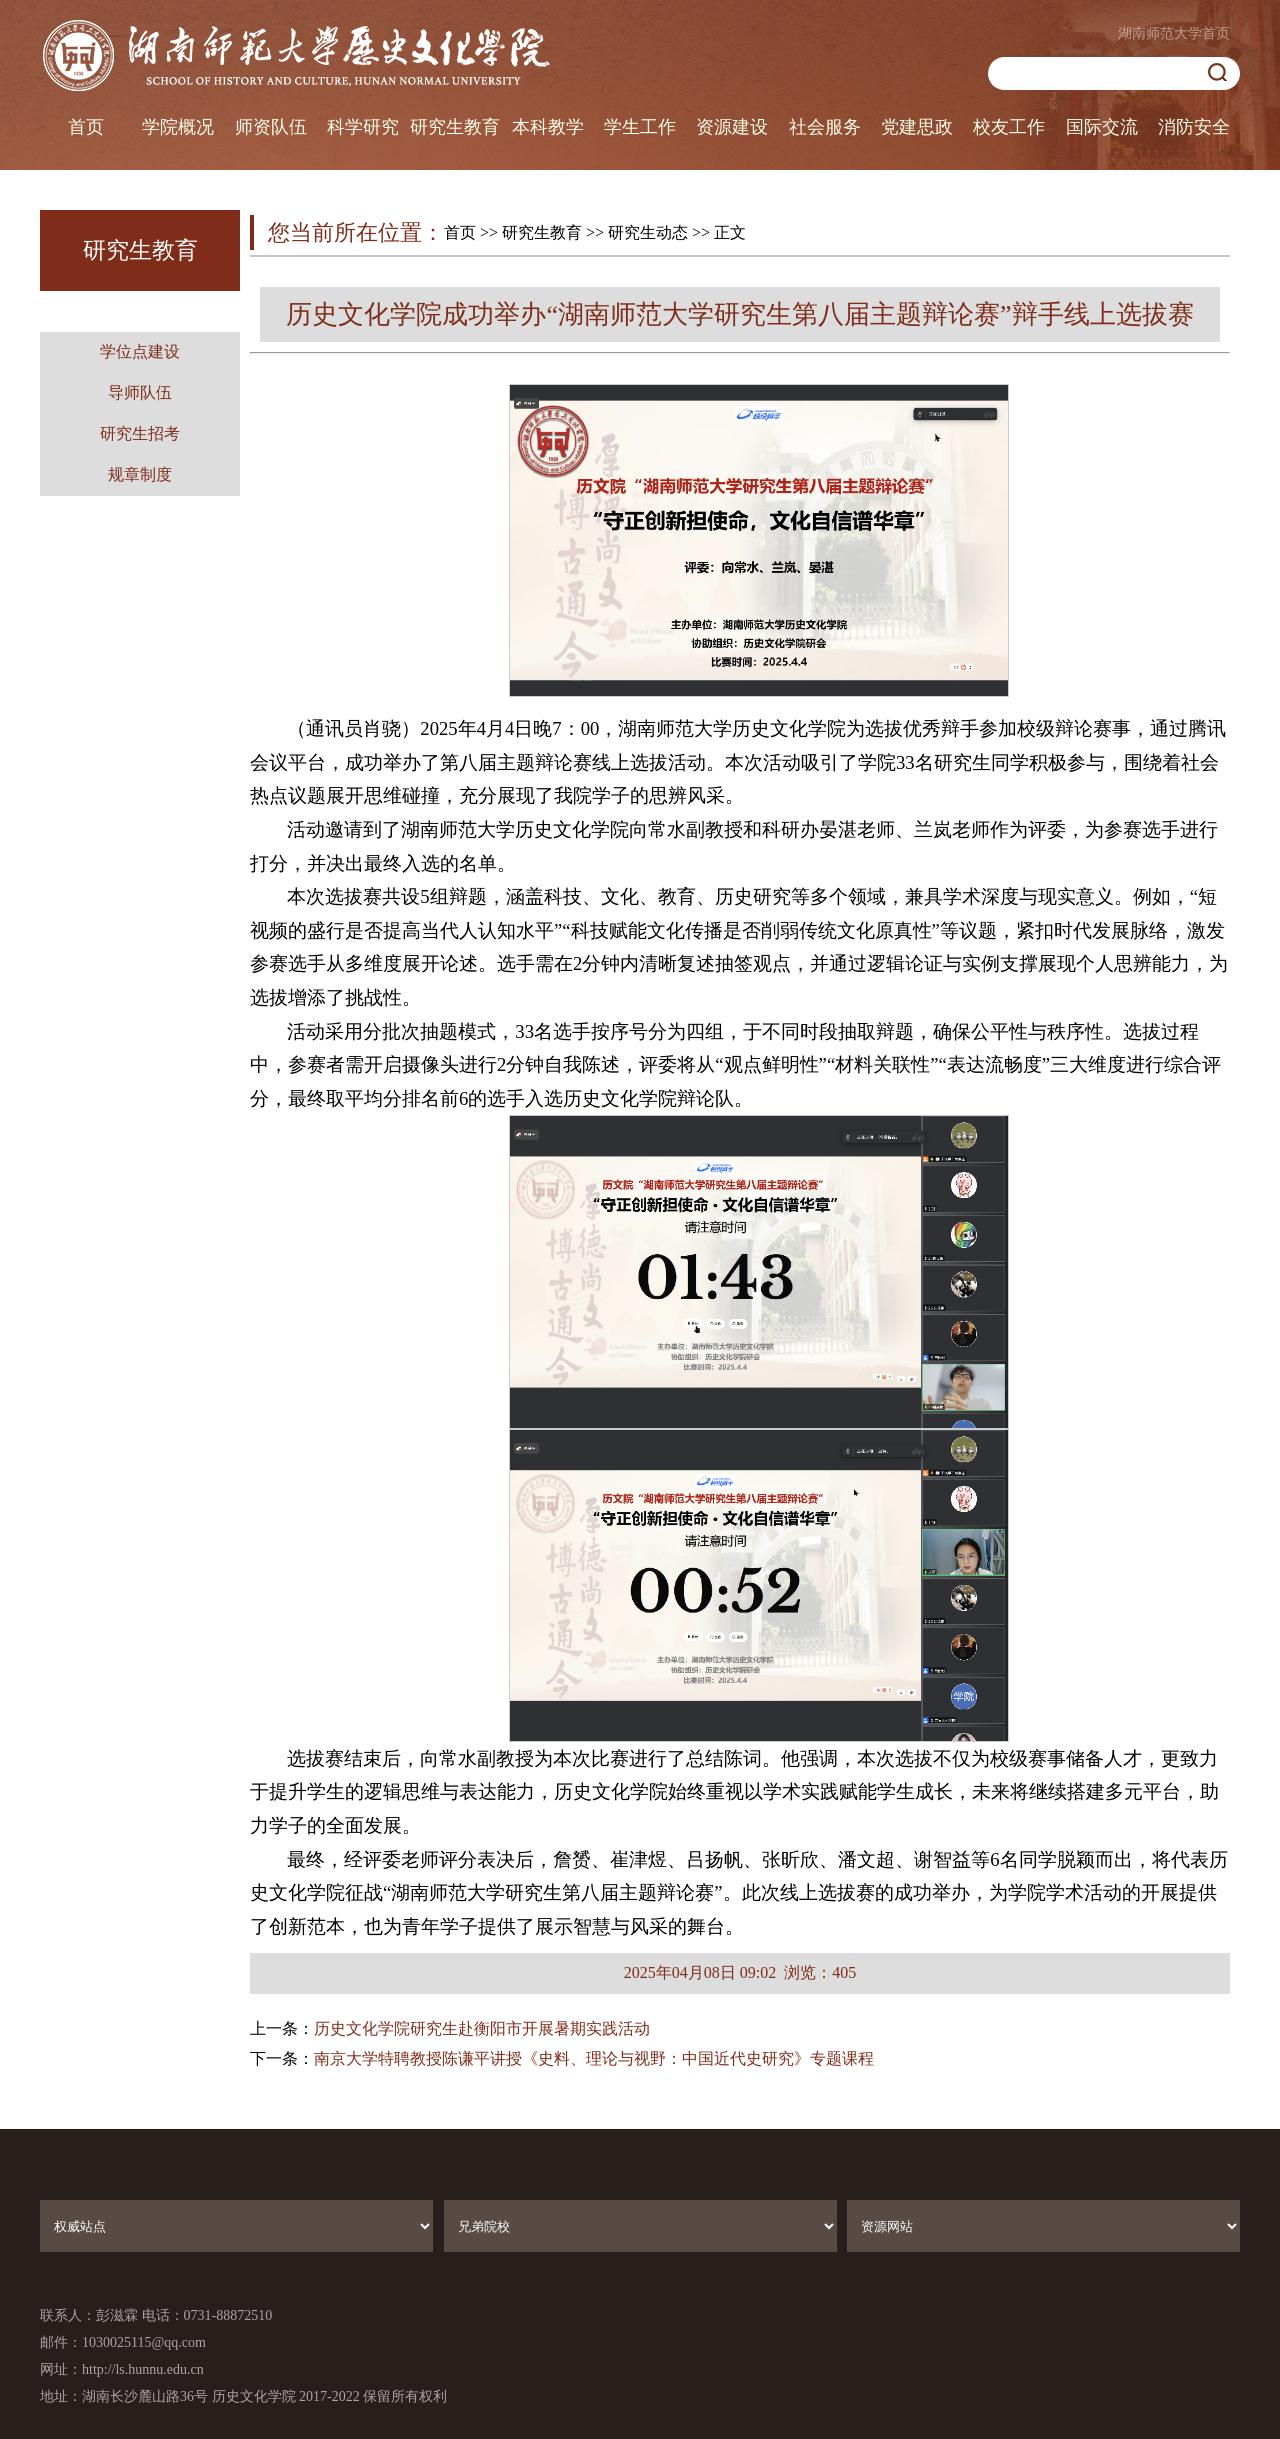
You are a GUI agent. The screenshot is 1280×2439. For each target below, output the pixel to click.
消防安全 (1194, 127)
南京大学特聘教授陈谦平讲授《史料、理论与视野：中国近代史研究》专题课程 (594, 2058)
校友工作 (1009, 127)
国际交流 (1102, 127)
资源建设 (732, 127)
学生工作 (640, 127)
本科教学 (548, 127)
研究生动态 (648, 232)
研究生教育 (455, 127)
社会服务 (825, 127)
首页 (86, 127)
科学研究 (363, 127)
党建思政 (917, 127)
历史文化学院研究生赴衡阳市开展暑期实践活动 (482, 2028)
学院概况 (178, 127)
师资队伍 (271, 127)
